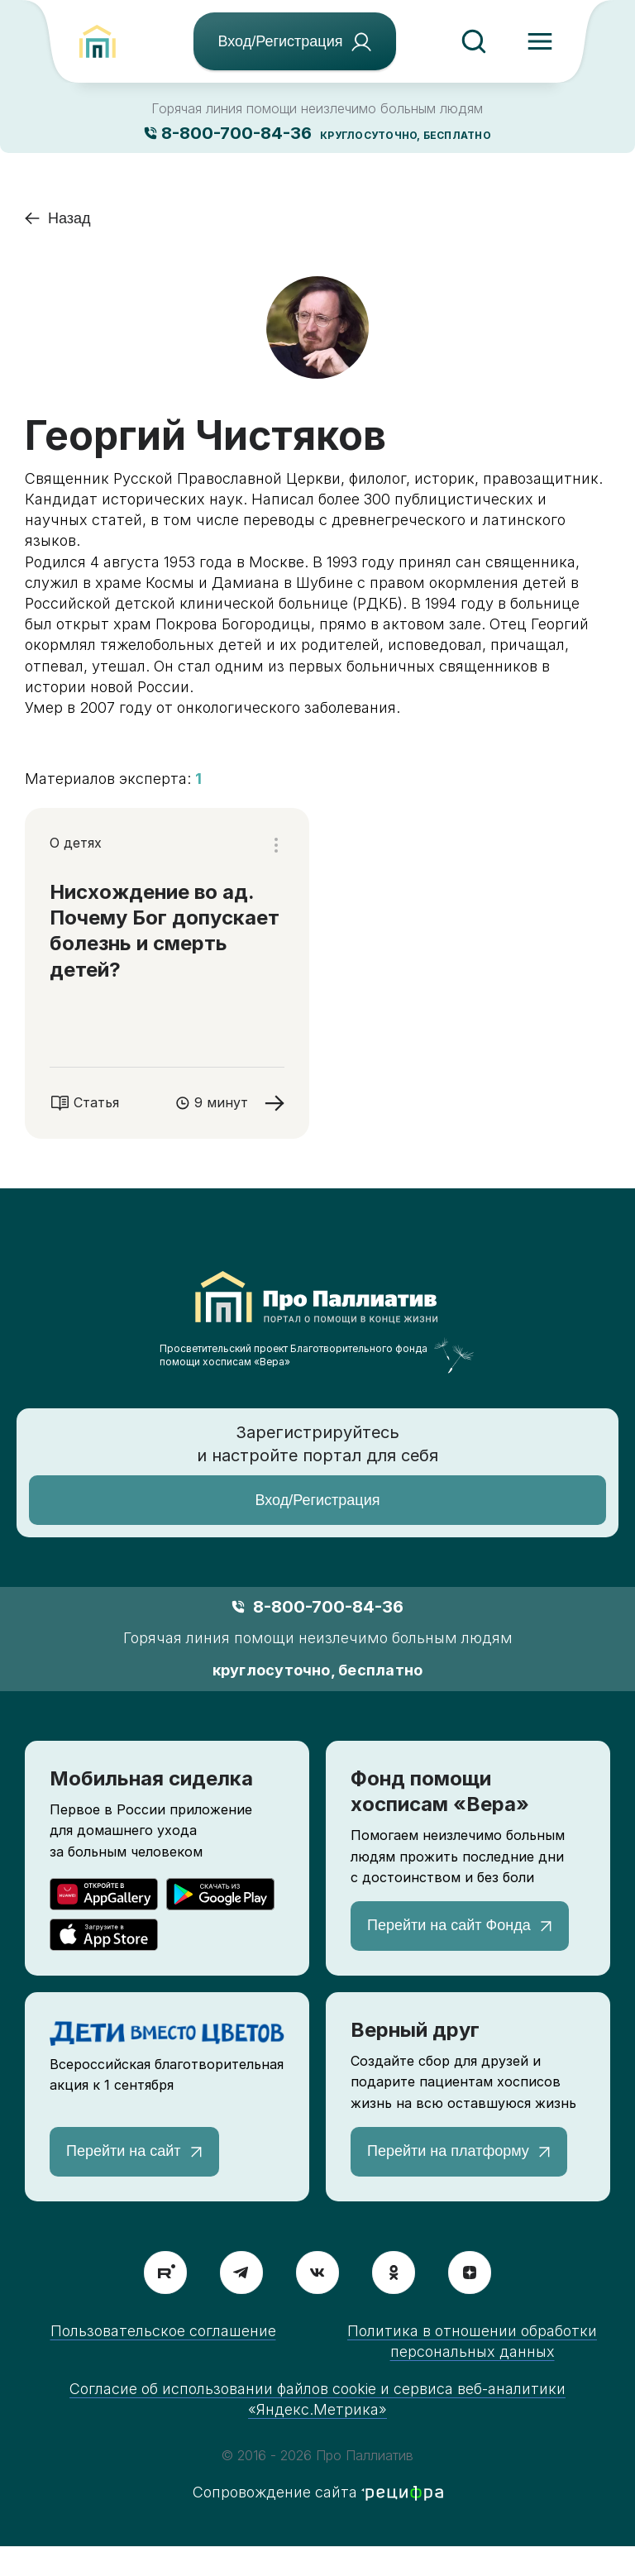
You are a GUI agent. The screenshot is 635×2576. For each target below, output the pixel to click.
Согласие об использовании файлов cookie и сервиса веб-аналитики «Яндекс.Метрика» (317, 2399)
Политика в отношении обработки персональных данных (472, 2341)
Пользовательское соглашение (163, 2330)
